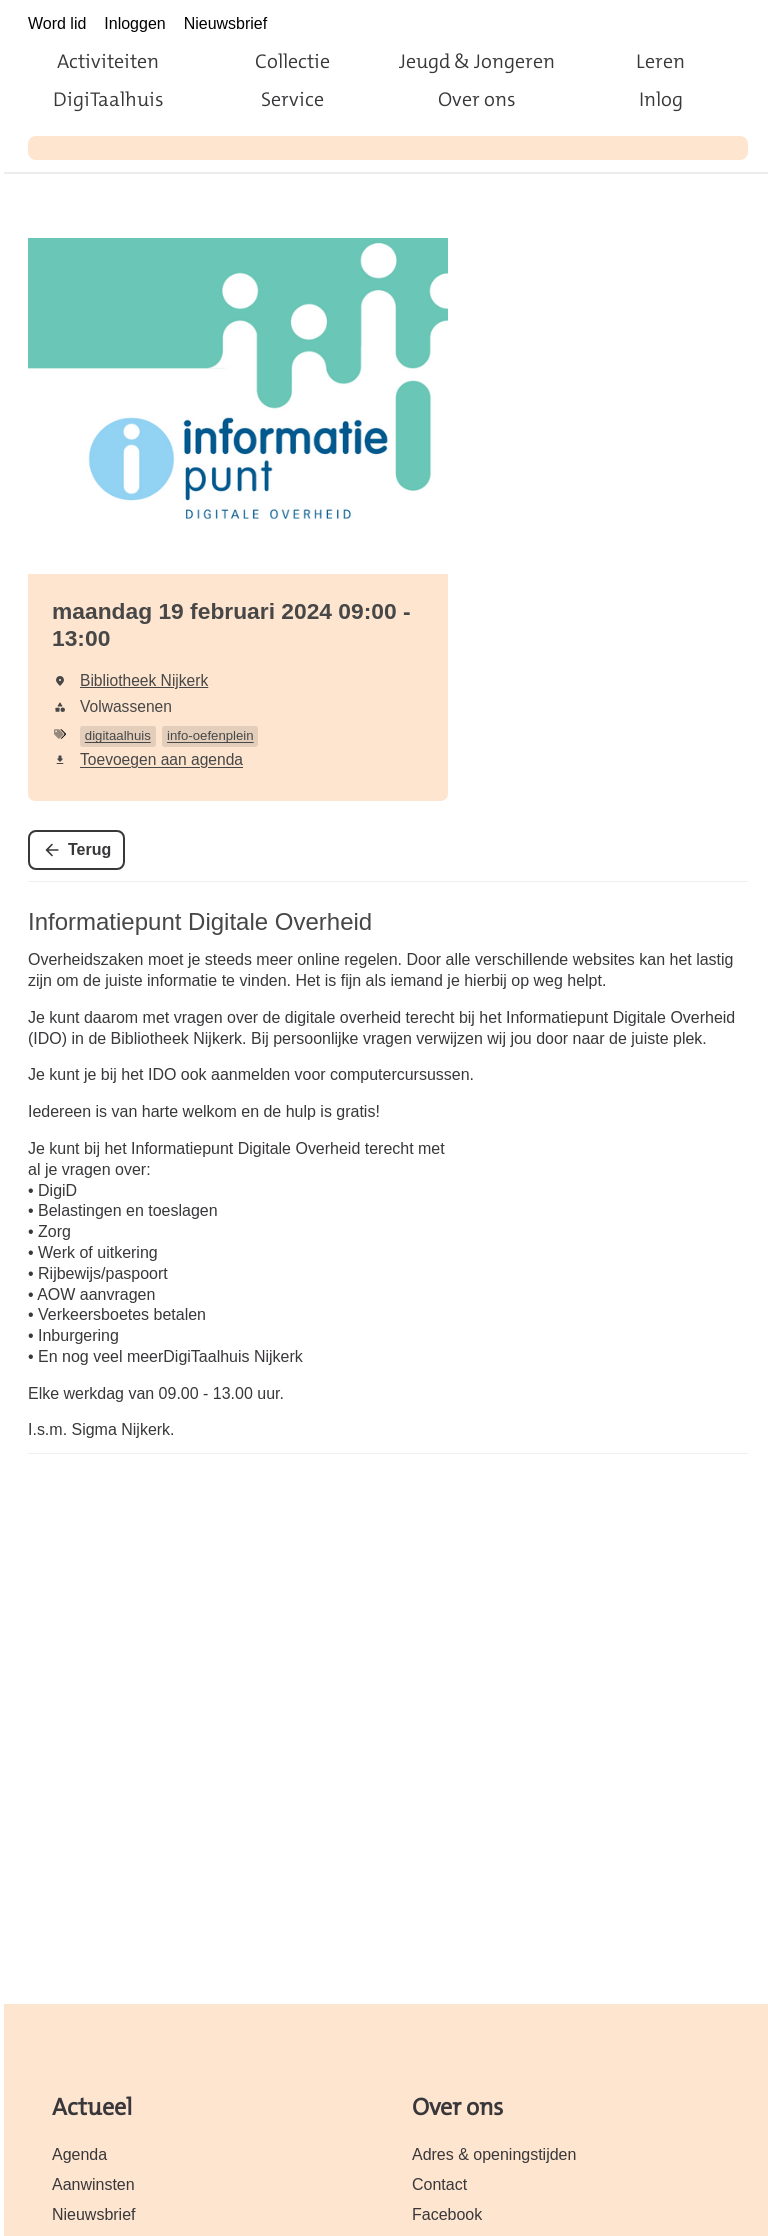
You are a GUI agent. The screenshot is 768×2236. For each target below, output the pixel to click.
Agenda (79, 2154)
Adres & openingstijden (494, 2154)
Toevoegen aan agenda (161, 759)
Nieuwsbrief (226, 23)
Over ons (477, 99)
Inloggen (134, 23)
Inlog (661, 99)
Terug (89, 849)
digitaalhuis (118, 735)
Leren (660, 61)
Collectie (292, 61)
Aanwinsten (93, 2184)
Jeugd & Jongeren (477, 61)
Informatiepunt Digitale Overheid (200, 921)
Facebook (447, 2214)
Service (292, 99)
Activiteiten (108, 61)
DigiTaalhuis (108, 99)
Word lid (57, 23)
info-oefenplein (210, 735)
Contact (439, 2184)
